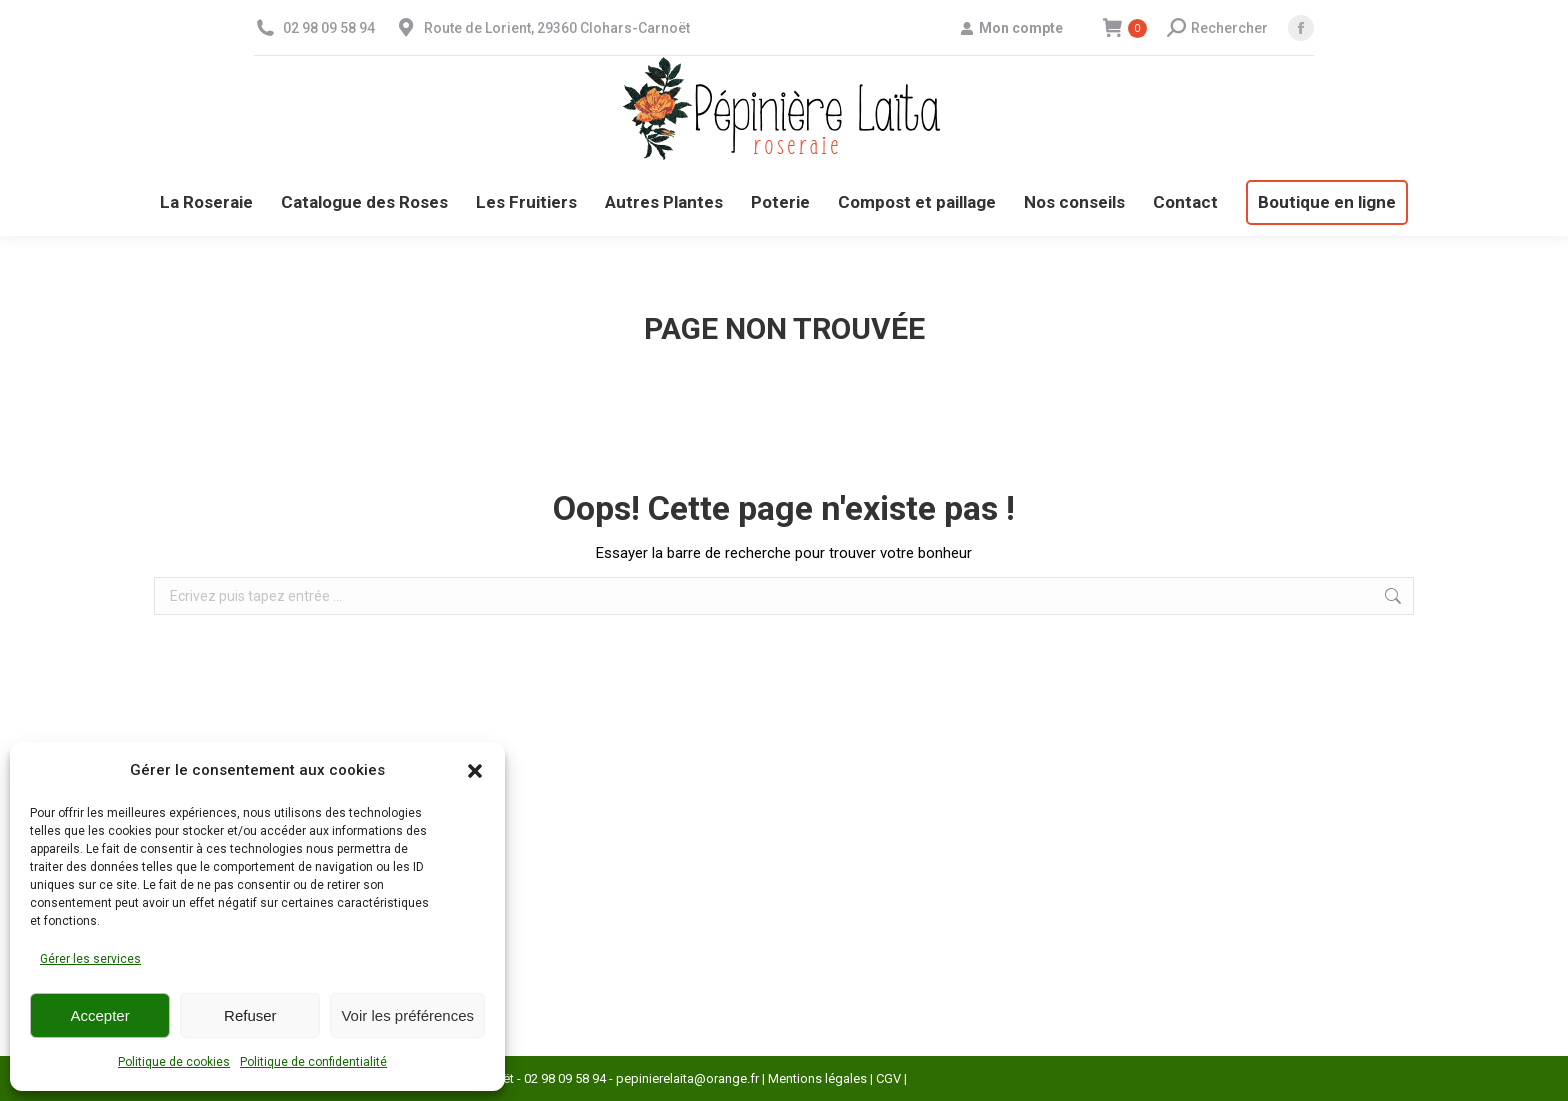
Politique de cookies (174, 1062)
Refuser (250, 1015)
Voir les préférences (407, 1015)
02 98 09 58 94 (329, 28)
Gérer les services (90, 959)
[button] (475, 771)
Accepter (100, 1015)
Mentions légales (817, 1078)
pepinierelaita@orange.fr (687, 1078)
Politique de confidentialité (313, 1062)
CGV (888, 1078)
